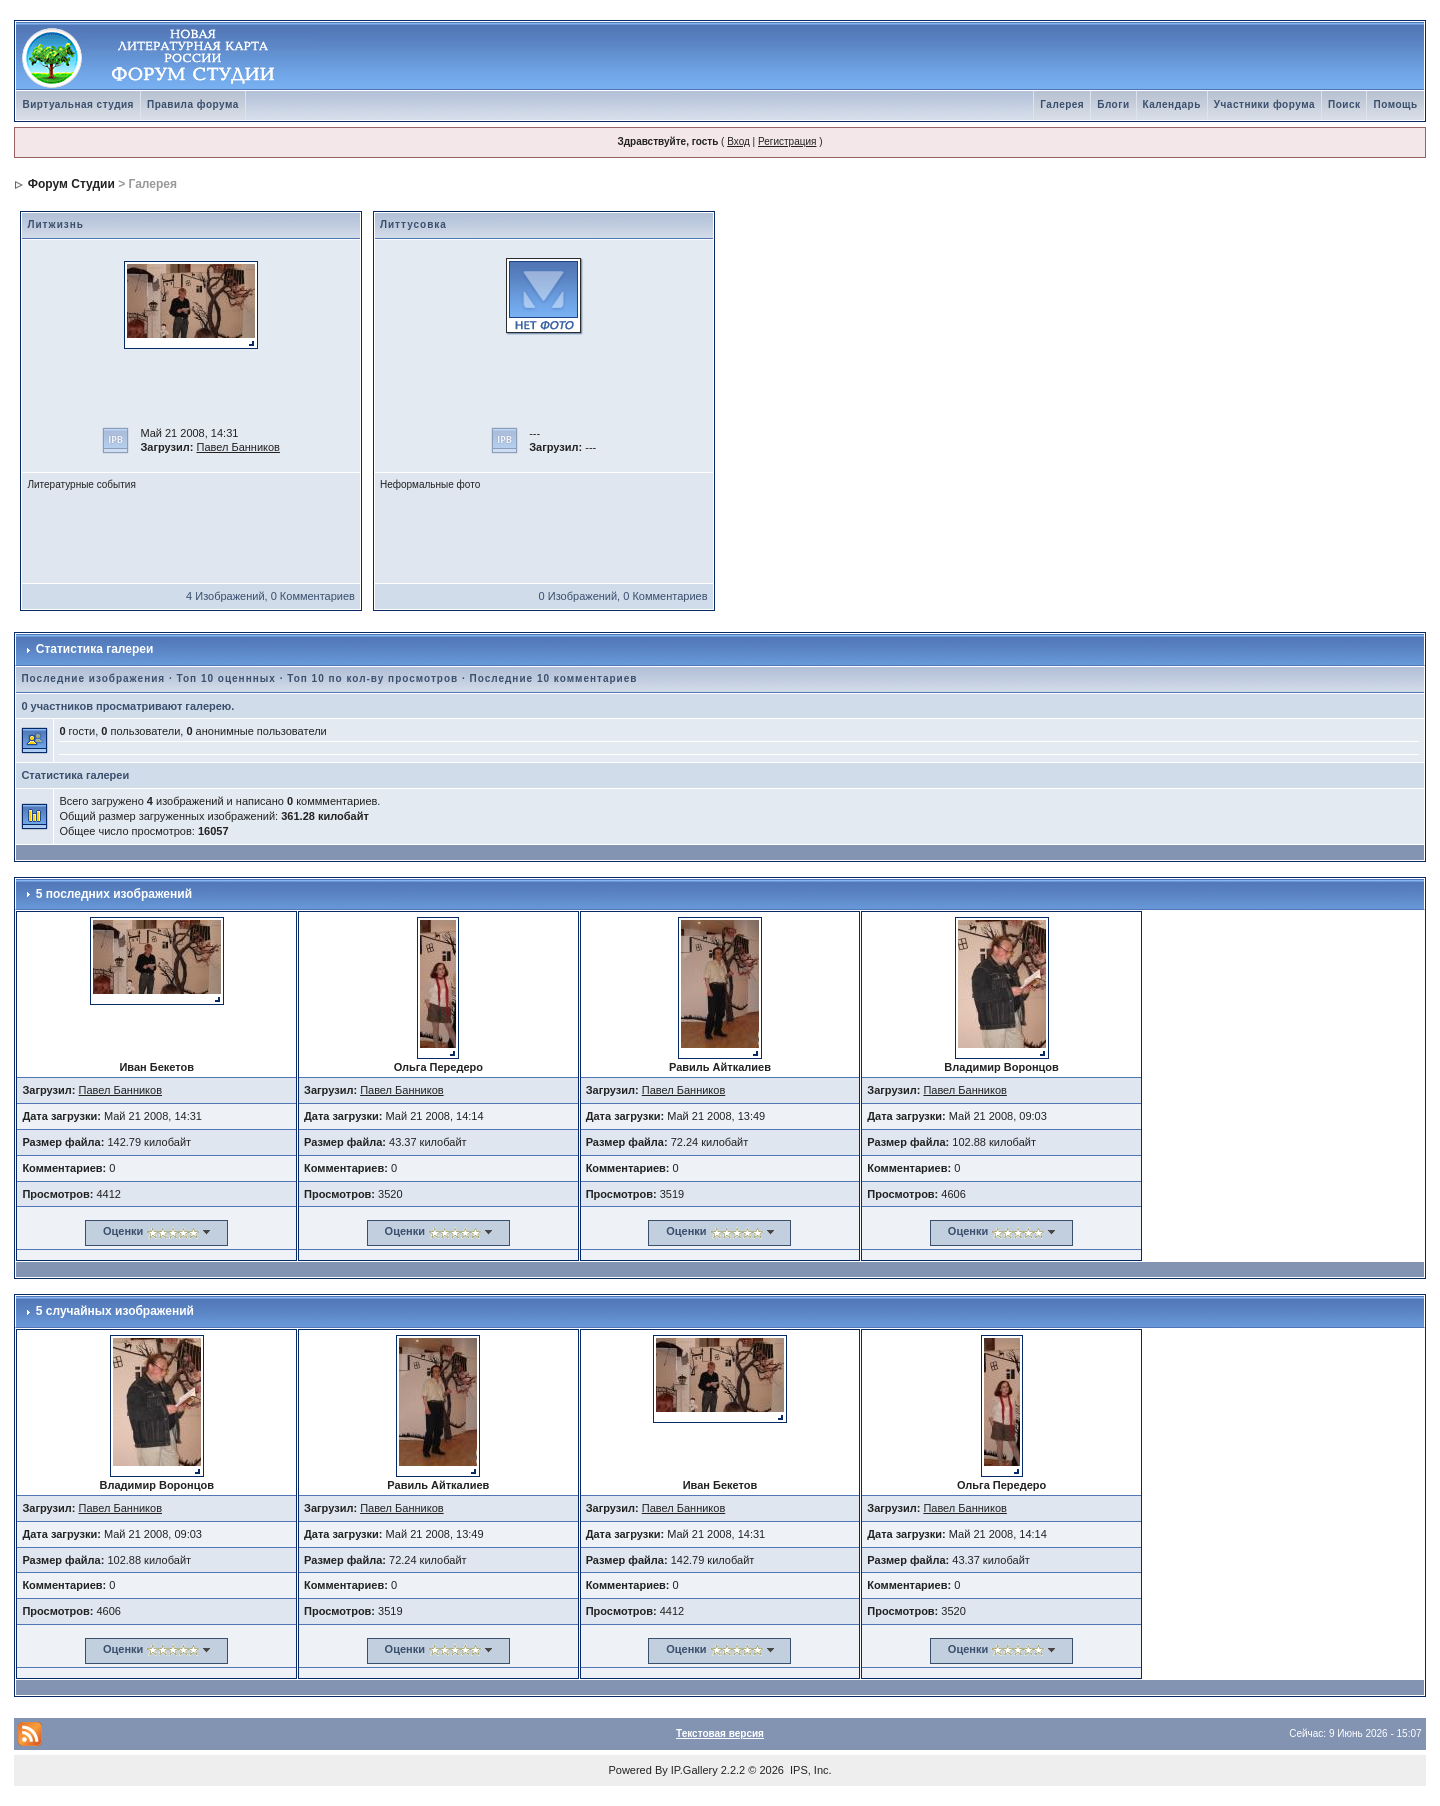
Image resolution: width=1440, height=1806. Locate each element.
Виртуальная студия (78, 104)
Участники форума (1264, 104)
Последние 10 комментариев (554, 678)
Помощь (1395, 104)
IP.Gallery (694, 1770)
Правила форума (193, 104)
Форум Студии (71, 184)
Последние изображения (93, 678)
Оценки (123, 1231)
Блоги (1113, 104)
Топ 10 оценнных (226, 678)
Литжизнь (55, 224)
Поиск (1344, 104)
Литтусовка (413, 224)
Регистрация (787, 141)
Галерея (1062, 104)
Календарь (1172, 104)
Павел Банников (238, 447)
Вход (738, 141)
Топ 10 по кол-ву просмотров (372, 678)
